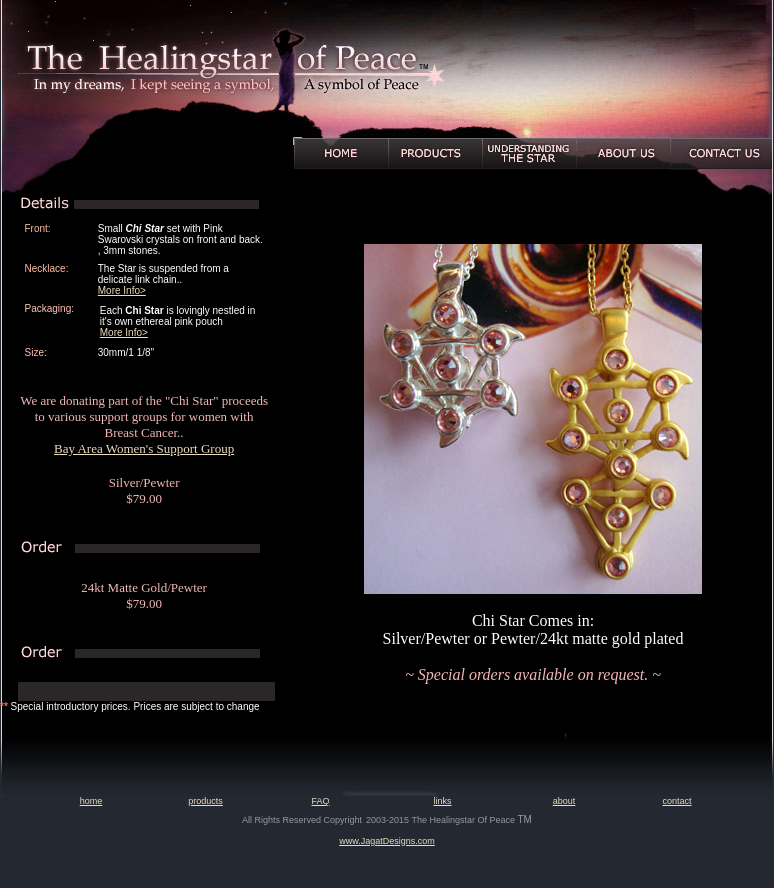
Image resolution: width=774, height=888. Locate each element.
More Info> (122, 290)
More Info (121, 332)
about (564, 801)
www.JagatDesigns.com (387, 841)
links (442, 801)
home (91, 801)
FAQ (320, 801)
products (205, 801)
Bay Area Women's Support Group (144, 448)
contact (676, 801)
